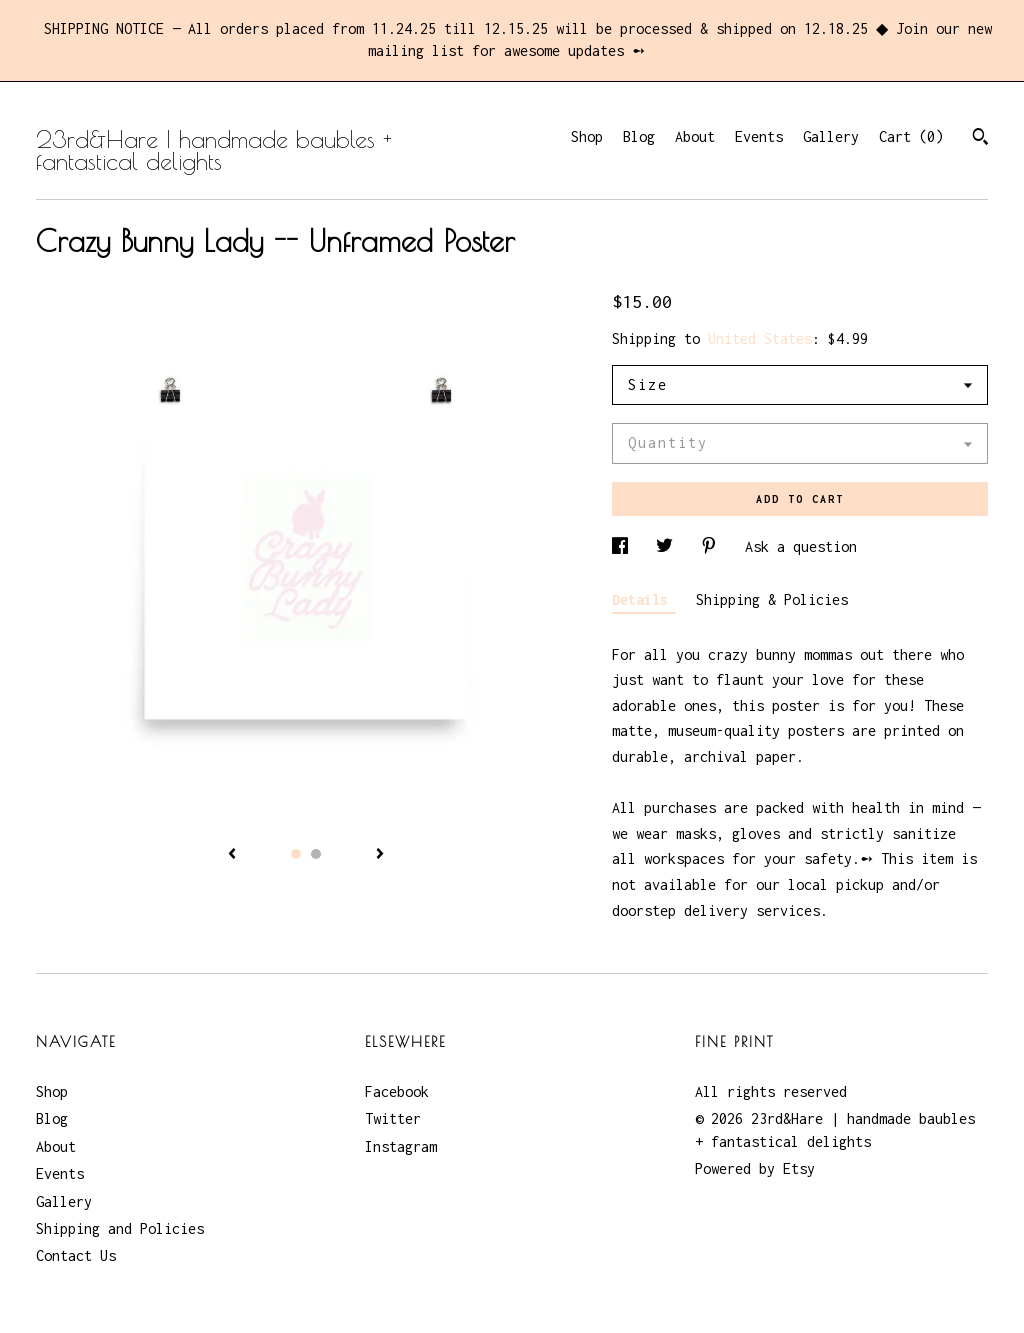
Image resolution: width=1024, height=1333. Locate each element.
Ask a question (801, 546)
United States (760, 338)
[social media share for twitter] (668, 546)
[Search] (980, 139)
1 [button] (296, 854)
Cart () (911, 136)
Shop (587, 136)
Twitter (393, 1118)
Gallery (831, 136)
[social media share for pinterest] (713, 546)
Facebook (397, 1091)
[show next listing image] (380, 855)
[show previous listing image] (232, 855)
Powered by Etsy (755, 1168)
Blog (639, 136)
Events (759, 136)
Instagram (401, 1146)
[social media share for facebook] (624, 546)
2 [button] (316, 854)
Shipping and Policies (120, 1228)
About (695, 136)
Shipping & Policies (772, 599)
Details (644, 599)
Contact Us (76, 1255)
